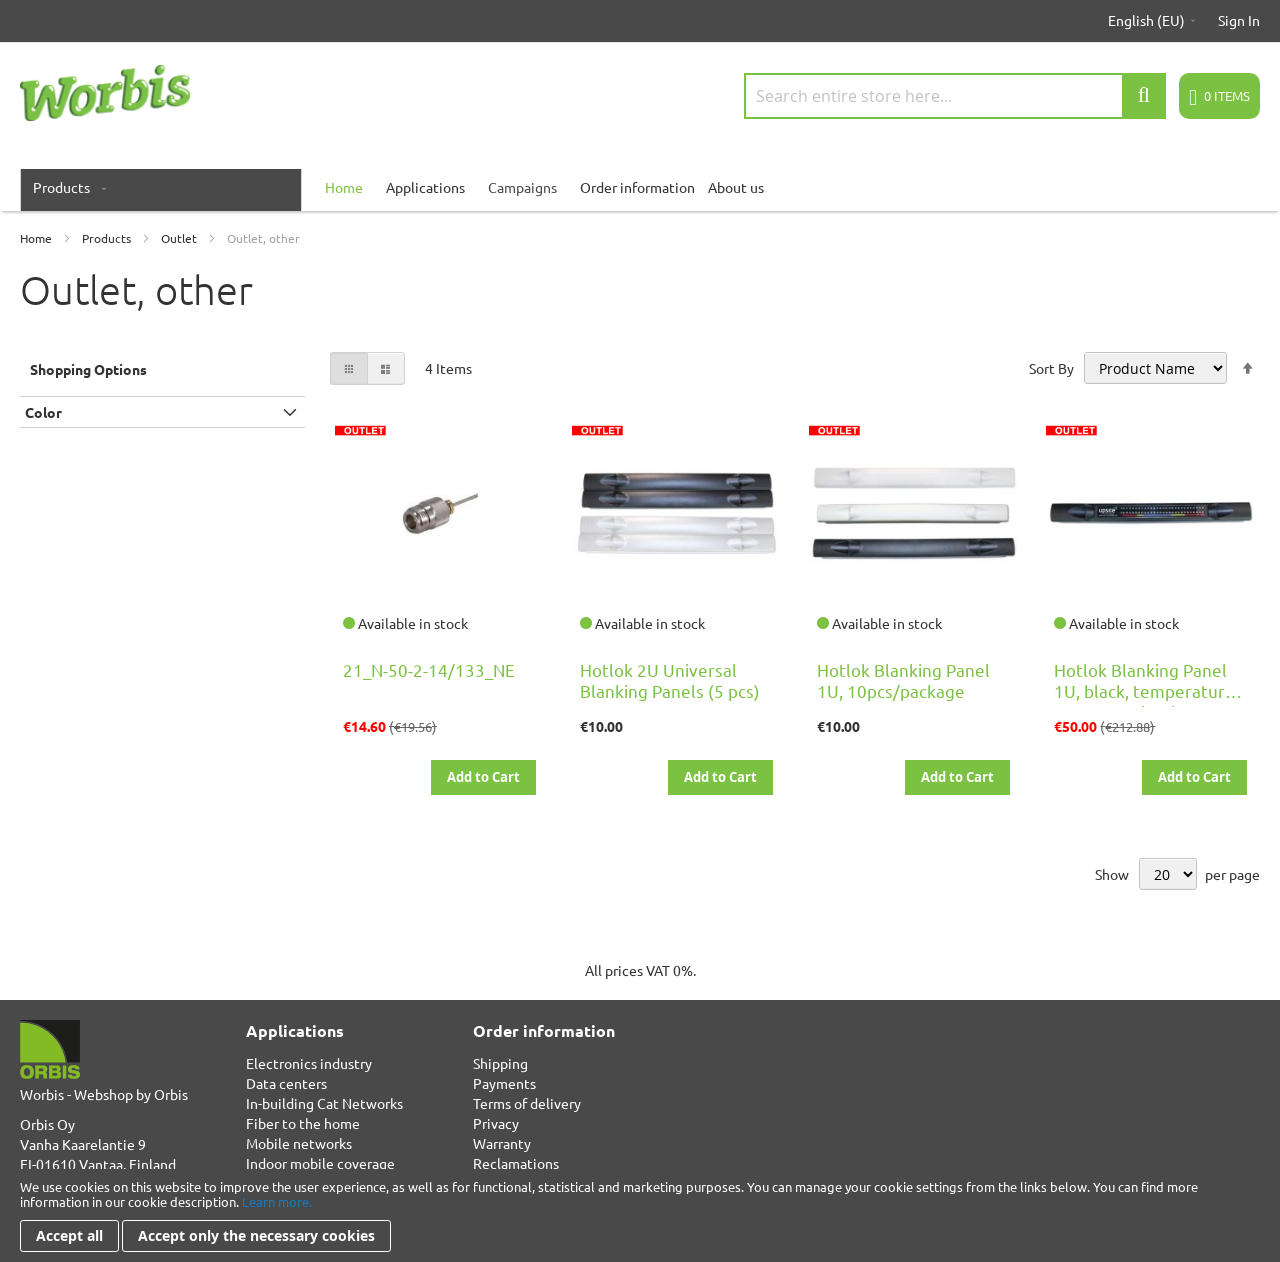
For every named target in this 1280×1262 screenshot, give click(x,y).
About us (736, 187)
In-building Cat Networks (324, 1103)
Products (108, 238)
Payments (504, 1083)
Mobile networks (299, 1143)
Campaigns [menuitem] (522, 187)
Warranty (502, 1143)
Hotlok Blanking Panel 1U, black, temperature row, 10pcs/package (1144, 690)
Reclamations (516, 1163)
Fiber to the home (303, 1123)
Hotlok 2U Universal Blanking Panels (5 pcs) (670, 680)
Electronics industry (309, 1063)
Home (37, 238)
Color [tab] (43, 412)
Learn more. (277, 1201)
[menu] (640, 187)
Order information (637, 187)
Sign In (1239, 20)
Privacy (496, 1123)
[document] (640, 1215)
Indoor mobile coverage (320, 1163)
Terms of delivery (527, 1103)
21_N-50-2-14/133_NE (429, 669)
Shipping (500, 1063)
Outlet (180, 238)
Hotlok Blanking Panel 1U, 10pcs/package (903, 680)
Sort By (1051, 368)
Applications (425, 187)
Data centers (286, 1083)
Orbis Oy (47, 1124)
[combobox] (955, 96)
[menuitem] (65, 187)
